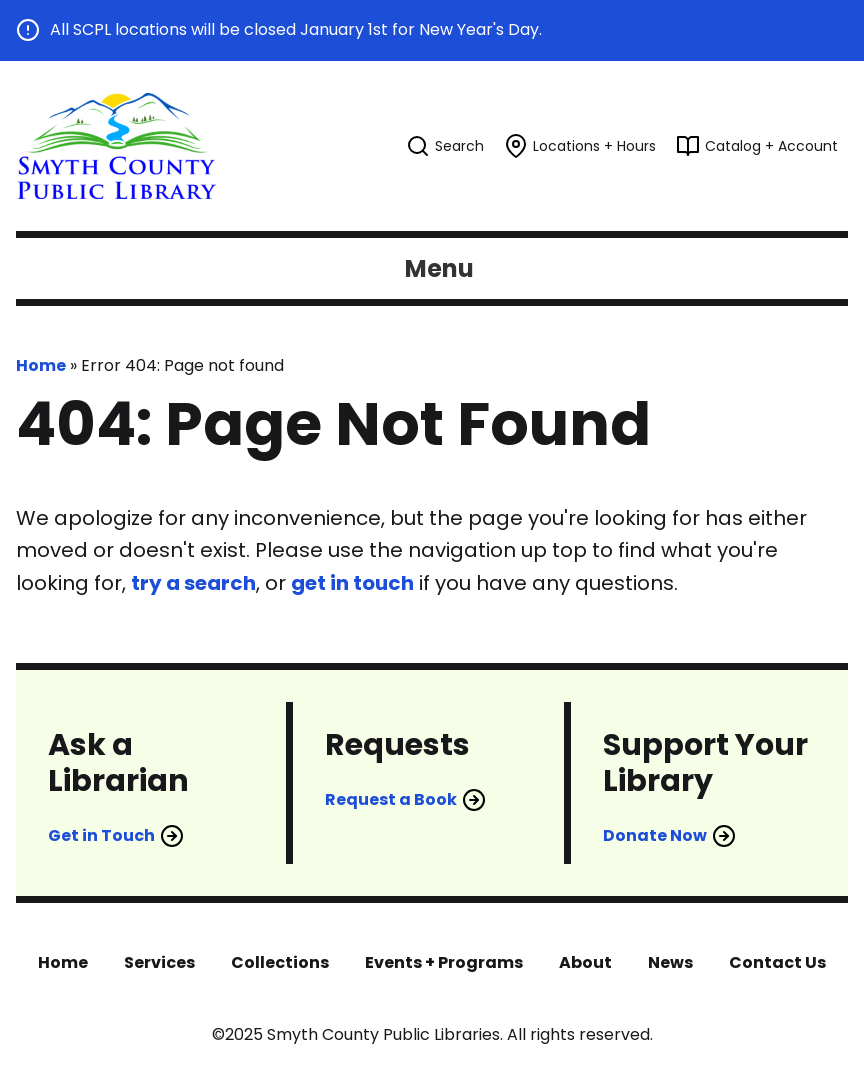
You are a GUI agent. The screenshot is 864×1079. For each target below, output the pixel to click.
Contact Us (777, 962)
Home (41, 365)
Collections (280, 962)
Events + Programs (444, 962)
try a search (193, 583)
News (670, 962)
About (585, 962)
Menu (439, 268)
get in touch (352, 583)
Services (159, 962)
